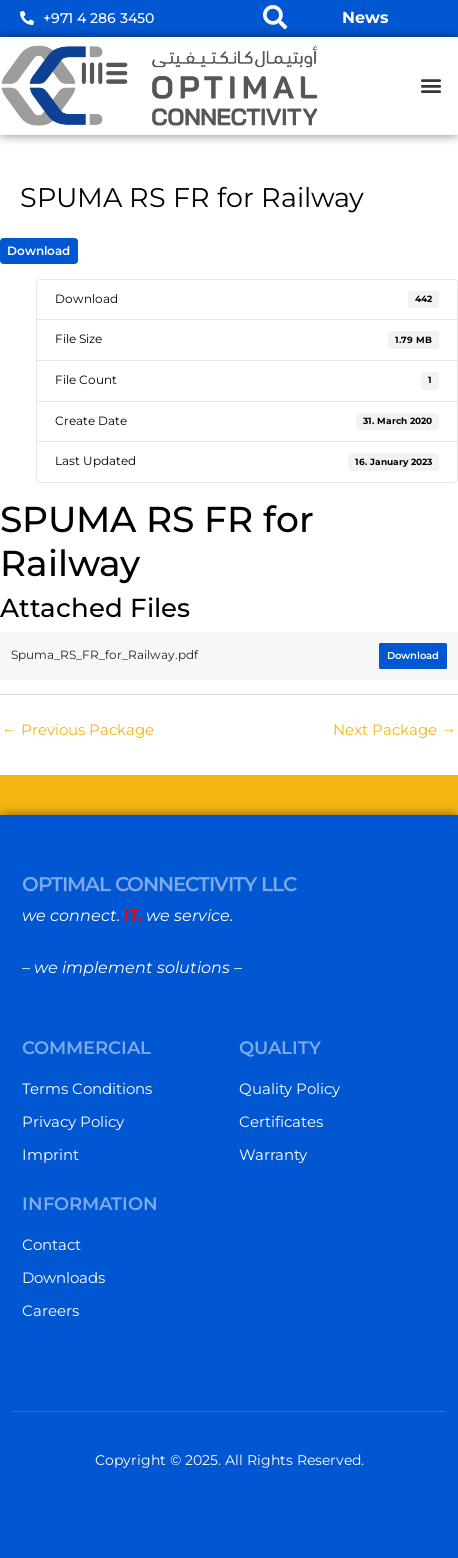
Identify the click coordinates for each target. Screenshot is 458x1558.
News (365, 17)
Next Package (394, 730)
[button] (431, 85)
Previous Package (78, 730)
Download (38, 250)
